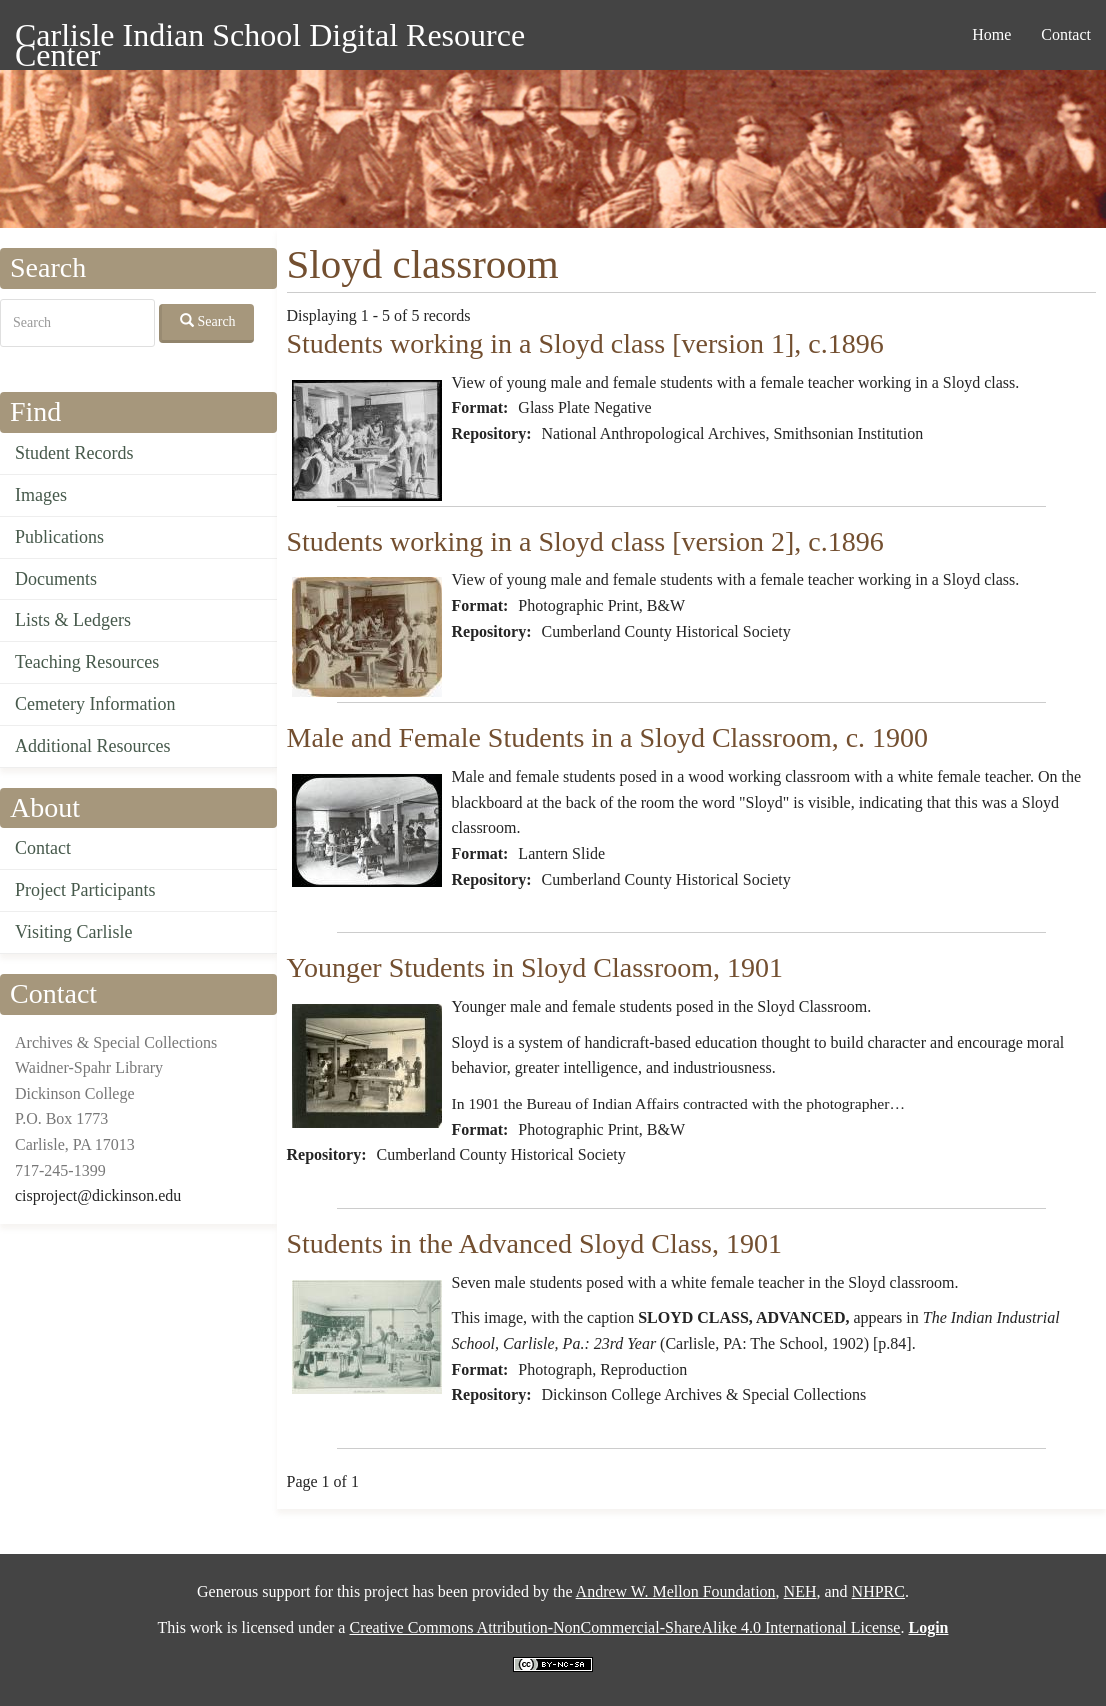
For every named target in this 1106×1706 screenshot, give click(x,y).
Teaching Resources (87, 662)
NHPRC (878, 1591)
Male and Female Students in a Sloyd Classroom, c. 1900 (608, 737)
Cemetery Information (95, 704)
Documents (56, 579)
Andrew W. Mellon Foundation (676, 1591)
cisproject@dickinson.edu (98, 1195)
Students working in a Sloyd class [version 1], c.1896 (585, 343)
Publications (59, 537)
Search (208, 321)
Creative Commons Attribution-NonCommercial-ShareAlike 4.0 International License (624, 1627)
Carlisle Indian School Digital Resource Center (270, 38)
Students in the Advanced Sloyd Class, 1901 (534, 1243)
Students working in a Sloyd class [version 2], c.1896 (585, 541)
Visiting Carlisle (73, 932)
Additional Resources (92, 746)
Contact (1066, 34)
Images (41, 495)
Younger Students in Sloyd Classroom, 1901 (535, 967)
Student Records (74, 453)
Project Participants (85, 890)
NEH (800, 1591)
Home (991, 34)
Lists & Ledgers (73, 620)
